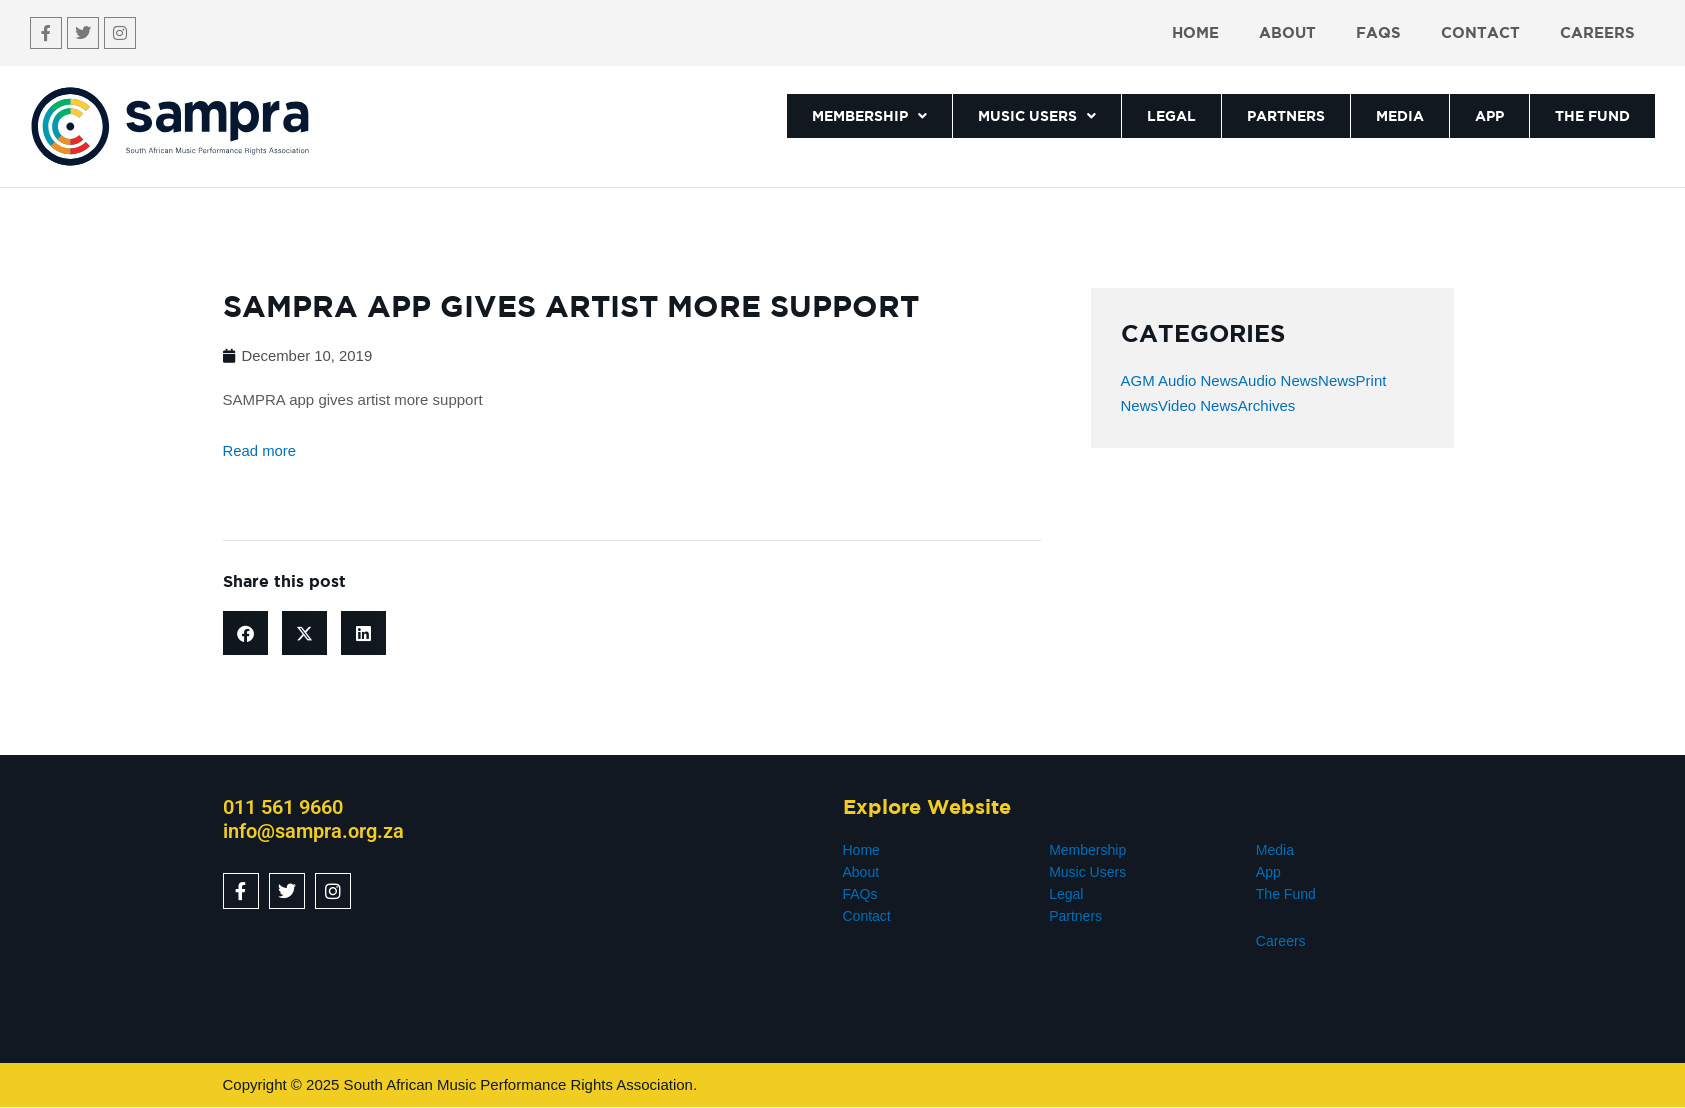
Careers (1597, 32)
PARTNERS (1286, 115)
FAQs (1378, 32)
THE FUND (1592, 115)
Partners (1075, 916)
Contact (1480, 32)
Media (1275, 850)
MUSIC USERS (1037, 115)
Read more (260, 450)
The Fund (1286, 894)
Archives (1267, 405)
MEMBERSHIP (869, 115)
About (1287, 32)
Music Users (1087, 872)
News (1337, 380)
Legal (1066, 894)
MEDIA (1400, 115)
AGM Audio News (1180, 380)
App (1268, 872)
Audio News (1278, 380)
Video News (1198, 405)
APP (1489, 115)
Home (1195, 32)
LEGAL (1171, 115)
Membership (1087, 850)
